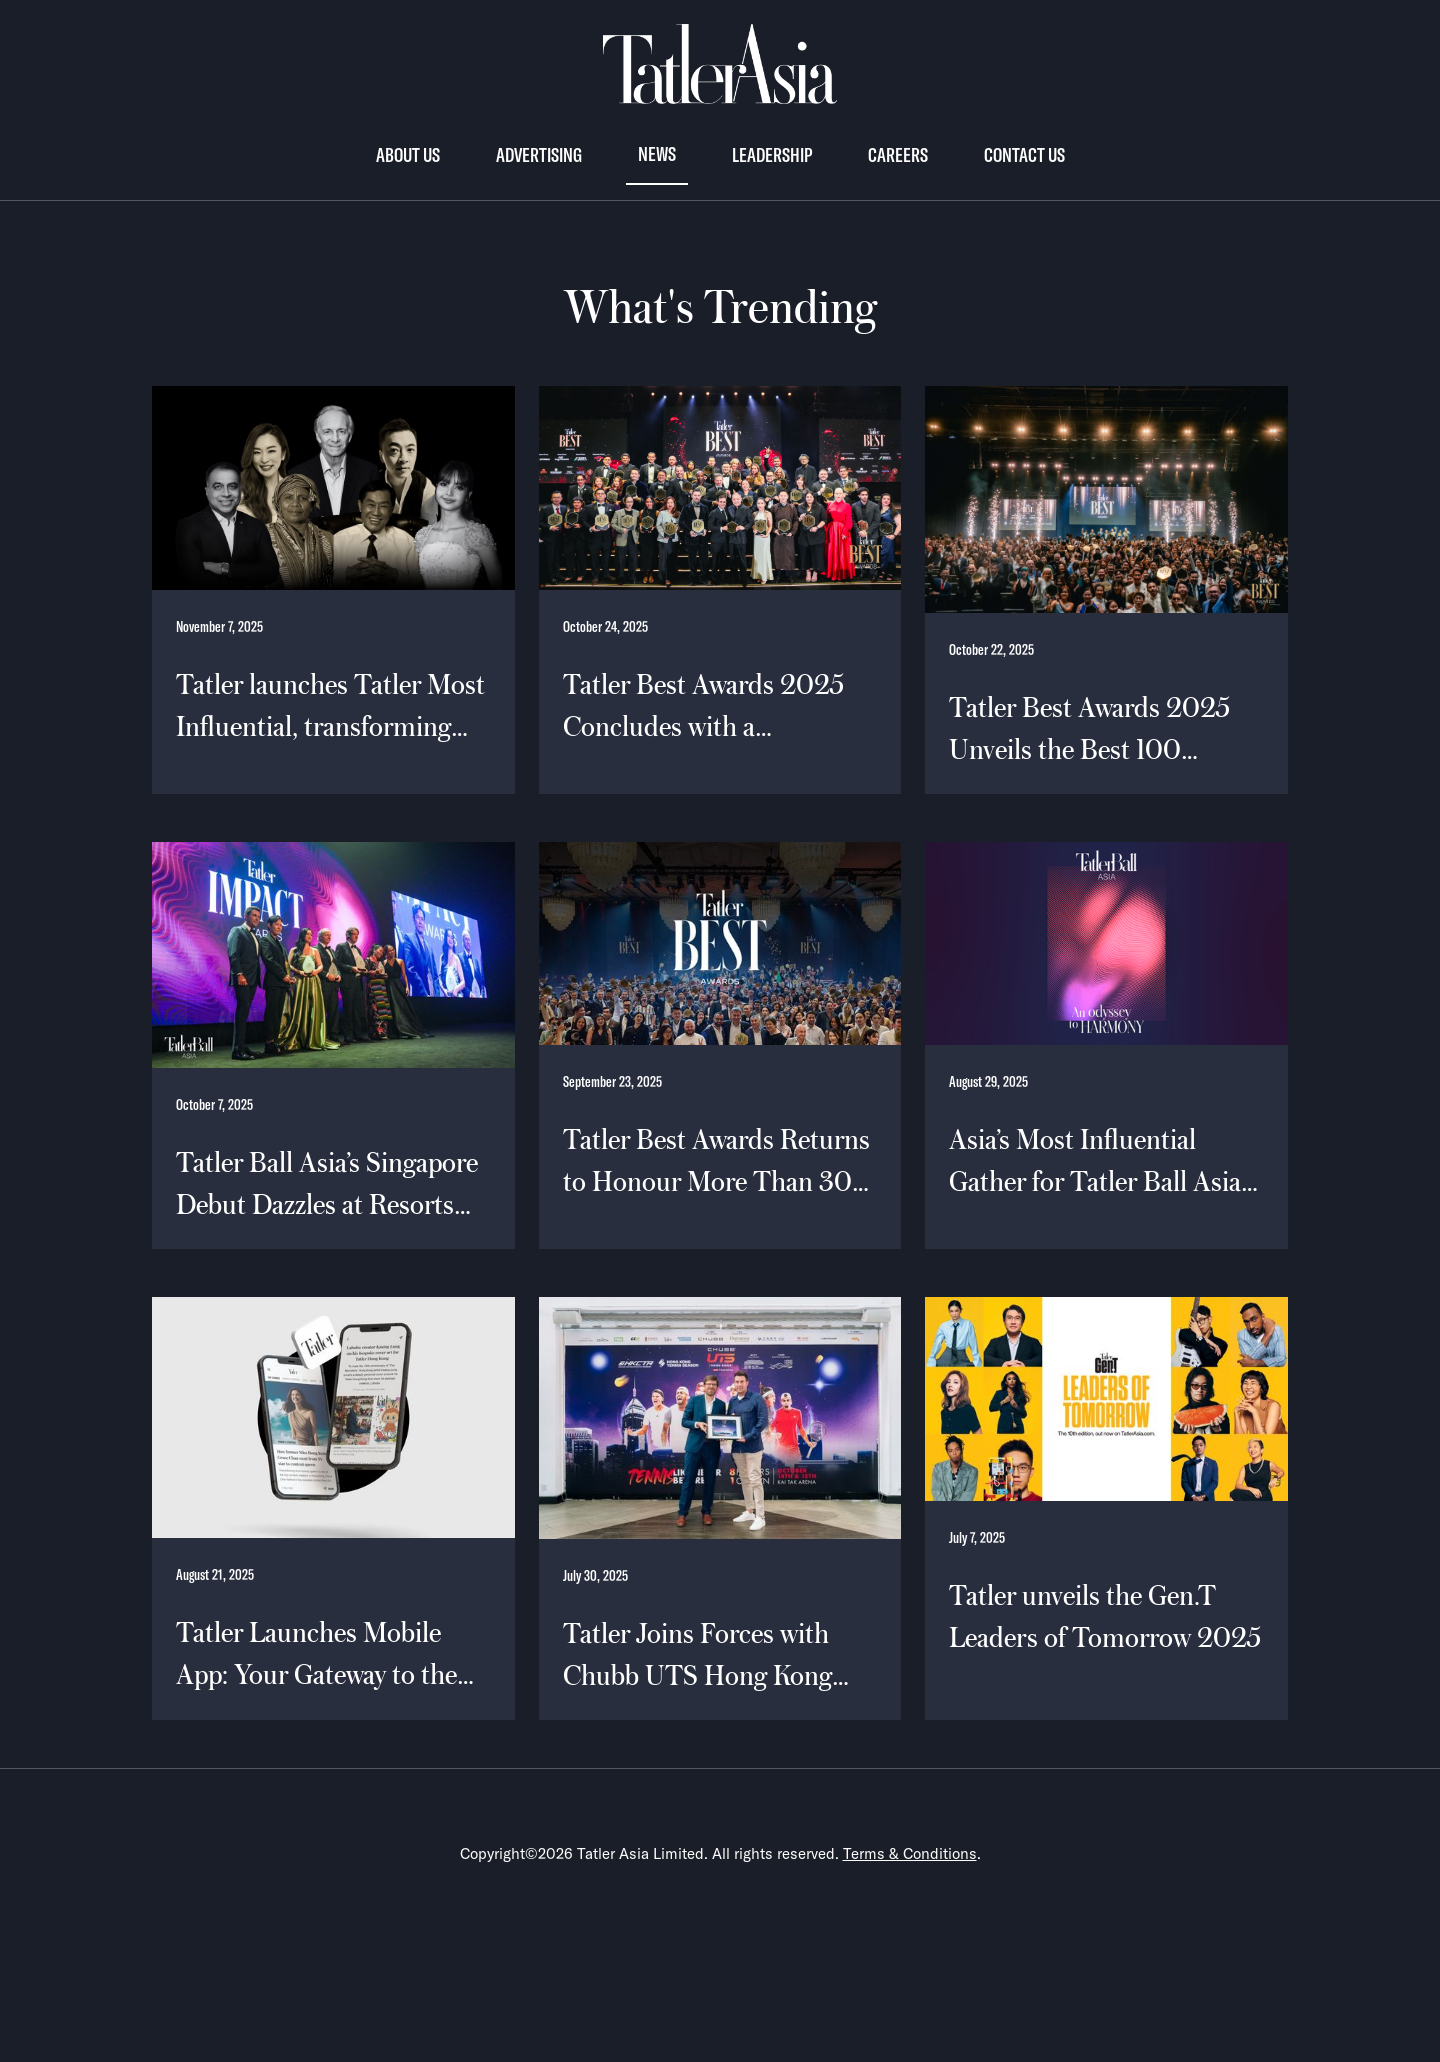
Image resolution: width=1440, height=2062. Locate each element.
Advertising (539, 154)
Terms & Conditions (910, 1853)
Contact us (1024, 154)
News (657, 153)
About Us (408, 154)
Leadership (772, 154)
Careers (898, 154)
